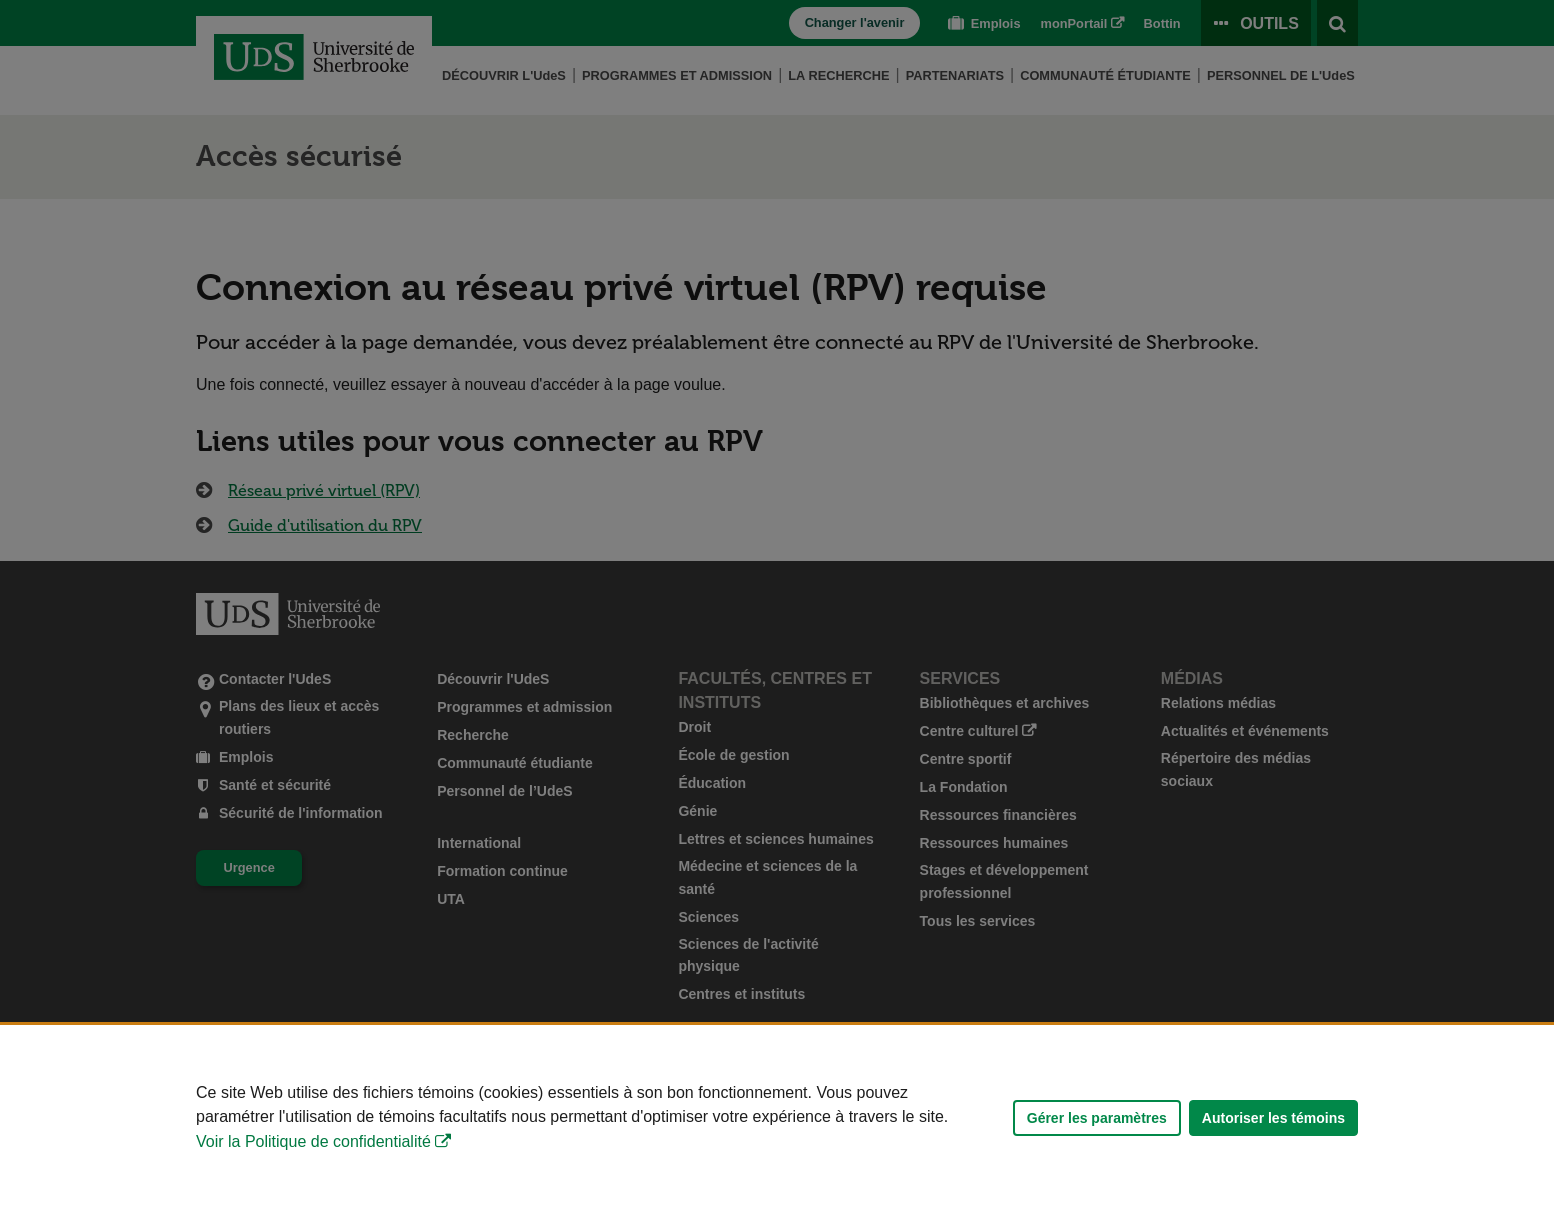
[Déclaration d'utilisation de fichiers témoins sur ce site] (777, 1117)
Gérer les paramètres (1097, 1118)
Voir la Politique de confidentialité (313, 1141)
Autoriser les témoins (1273, 1118)
